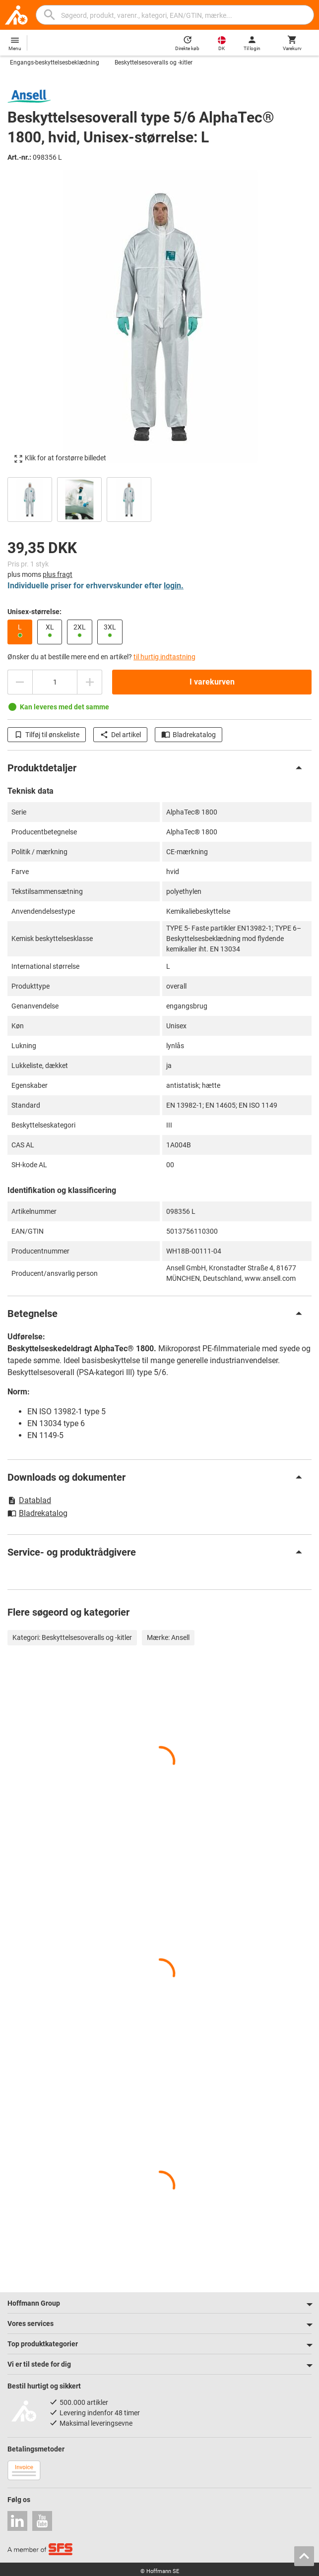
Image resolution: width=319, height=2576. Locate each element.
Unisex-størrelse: (34, 612)
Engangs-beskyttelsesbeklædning (54, 62)
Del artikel (120, 734)
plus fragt (57, 574)
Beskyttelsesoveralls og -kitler (153, 62)
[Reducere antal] (19, 682)
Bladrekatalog (188, 734)
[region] (159, 498)
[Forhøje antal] (89, 682)
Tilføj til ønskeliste (46, 734)
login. (174, 585)
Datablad (29, 1500)
